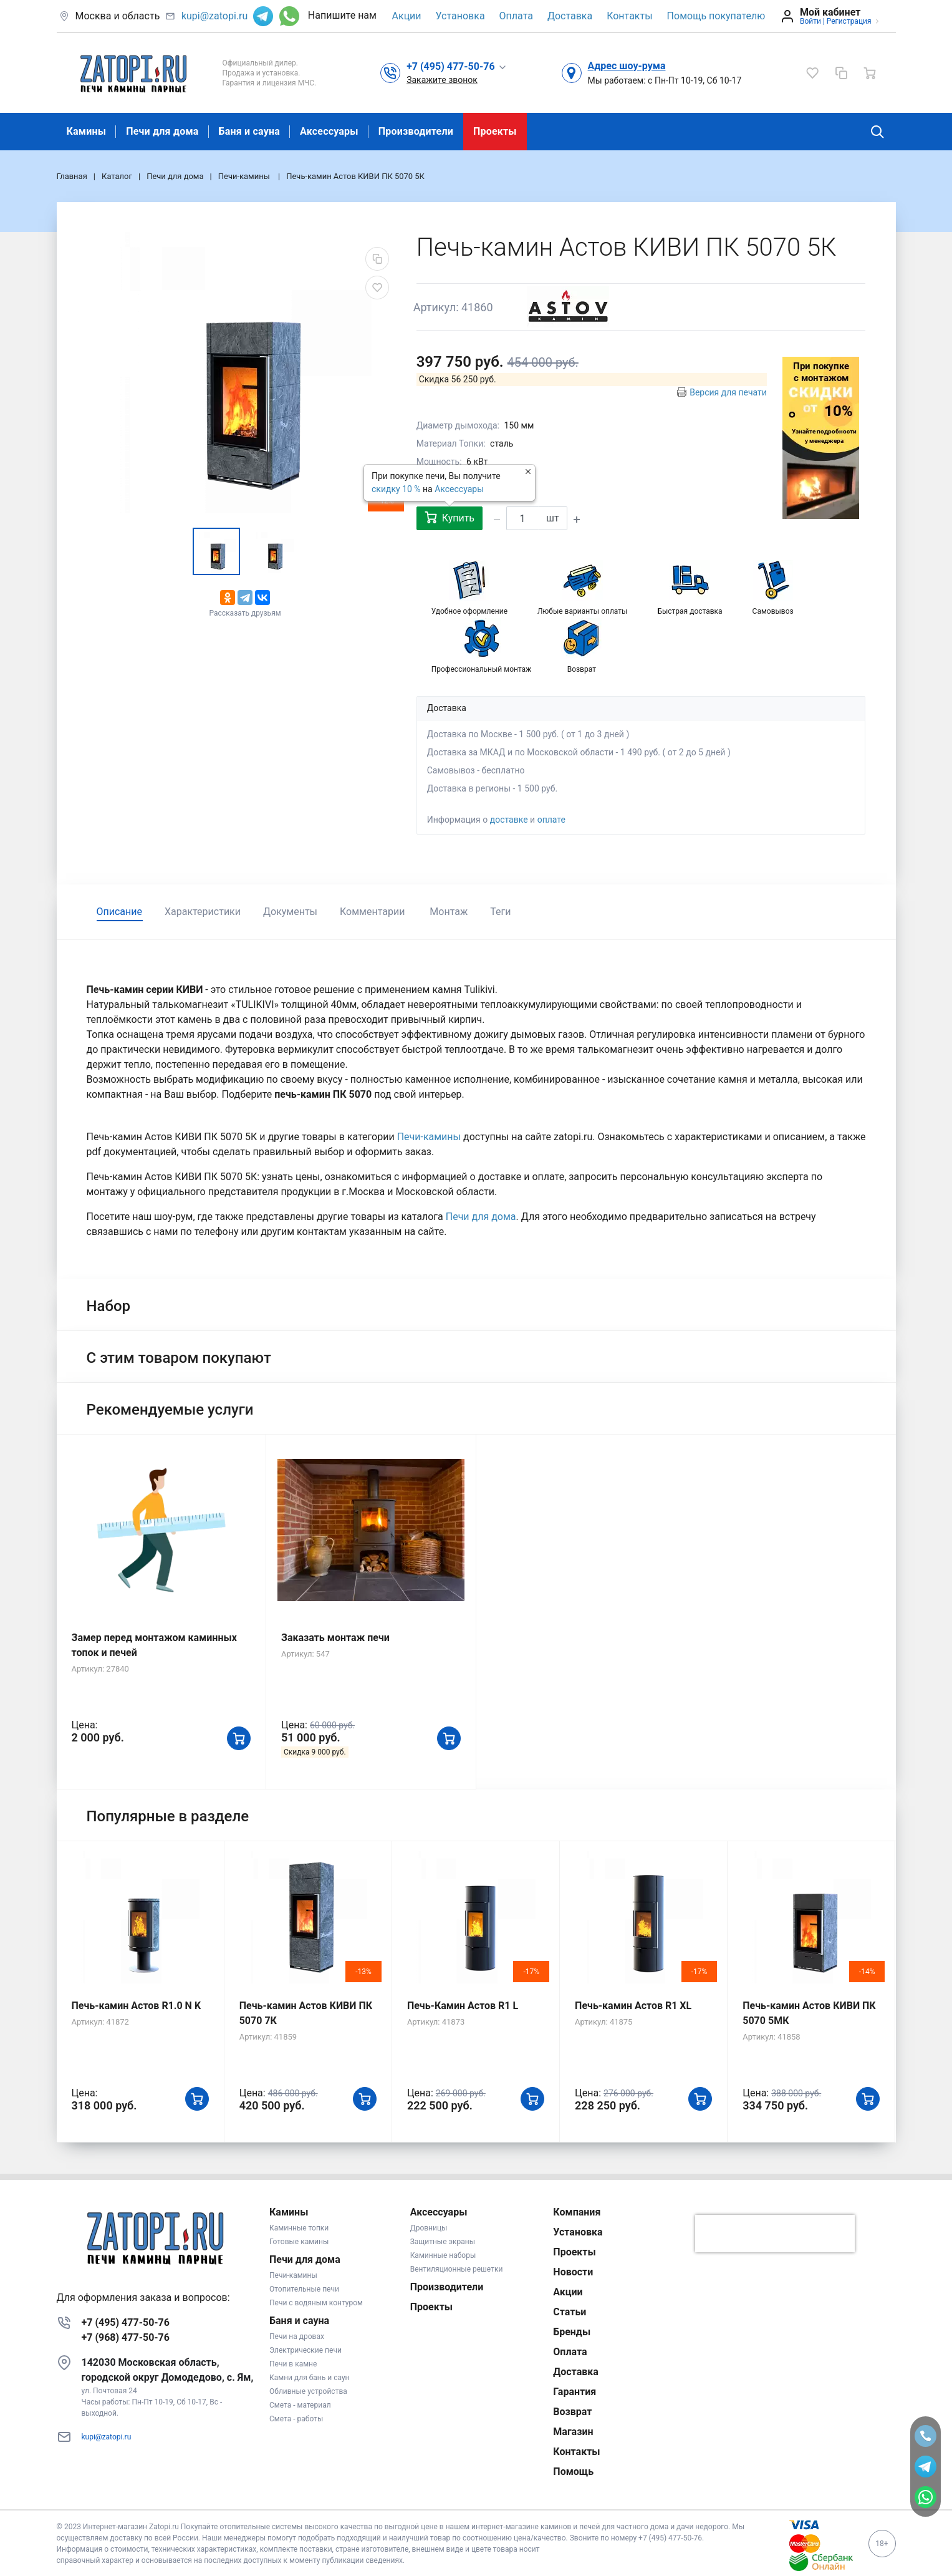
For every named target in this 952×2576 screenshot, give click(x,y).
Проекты (495, 131)
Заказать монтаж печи (335, 1638)
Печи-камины (430, 1137)
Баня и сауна (249, 131)
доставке (509, 820)
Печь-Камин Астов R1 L (462, 2006)
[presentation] (775, 2233)
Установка (460, 16)
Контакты (629, 16)
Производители (415, 131)
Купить (449, 517)
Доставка (569, 16)
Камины (87, 131)
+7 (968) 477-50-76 (126, 2337)
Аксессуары (329, 131)
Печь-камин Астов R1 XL (633, 2006)
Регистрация (849, 21)
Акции (406, 16)
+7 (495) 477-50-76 (126, 2322)
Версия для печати (728, 392)
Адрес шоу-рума (627, 66)
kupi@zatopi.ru (214, 16)
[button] (456, 66)
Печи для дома (162, 131)
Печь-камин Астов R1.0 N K (136, 2006)
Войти (810, 21)
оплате (551, 820)
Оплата (516, 16)
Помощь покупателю (716, 16)
